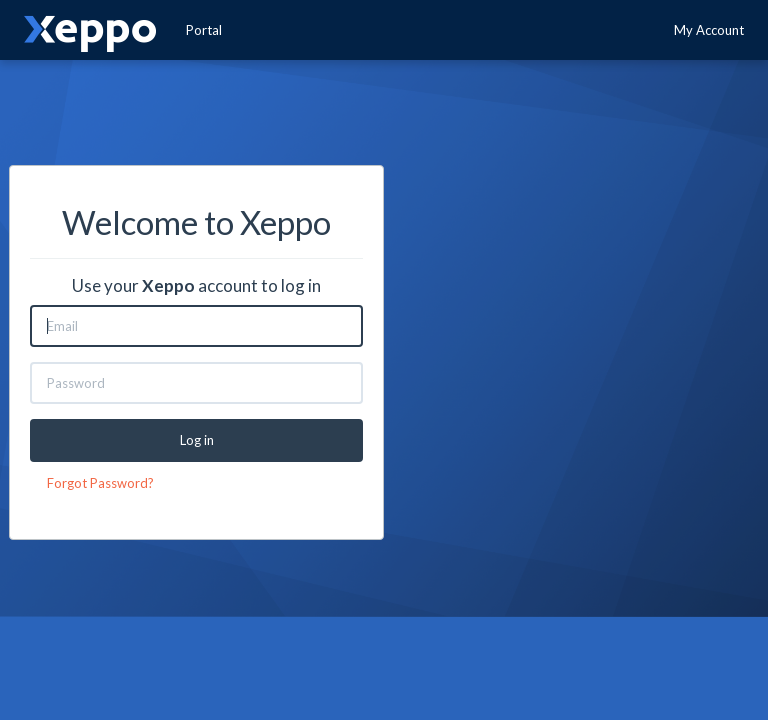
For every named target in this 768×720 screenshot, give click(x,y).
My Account (709, 30)
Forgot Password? (100, 483)
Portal (204, 30)
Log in (197, 440)
